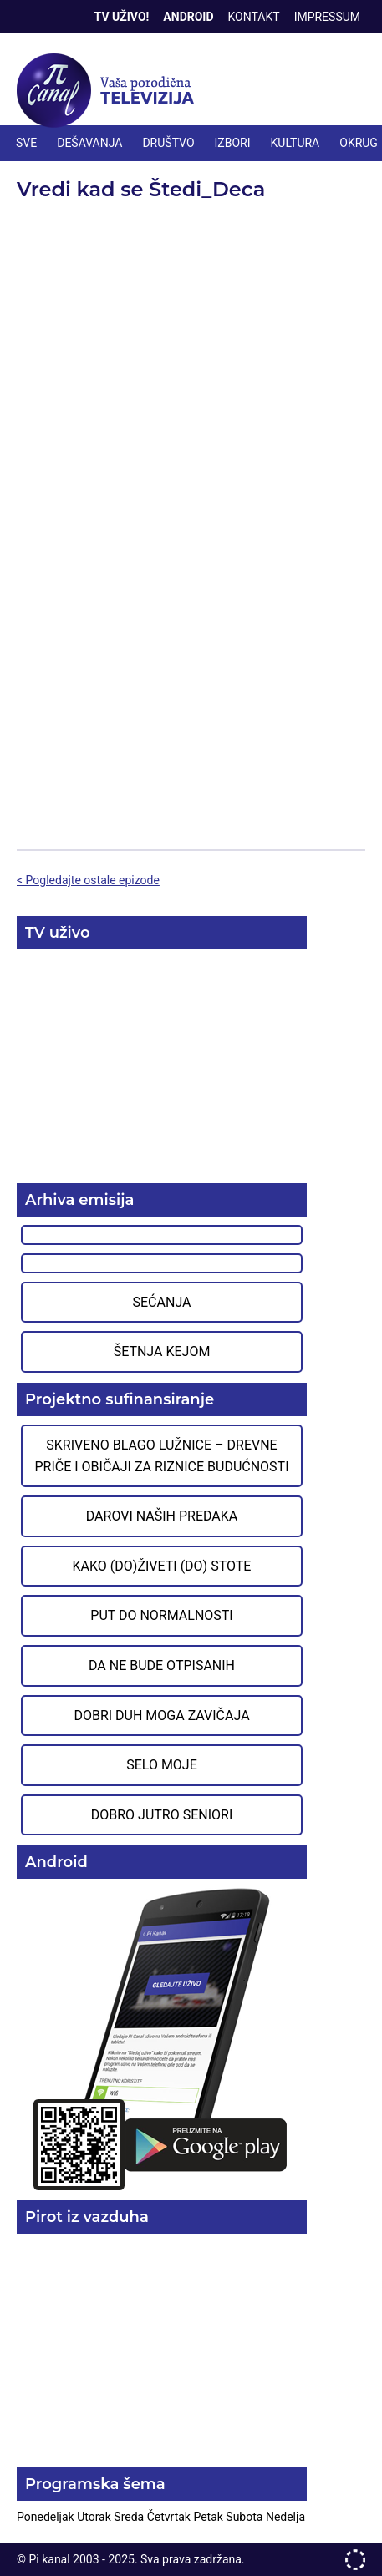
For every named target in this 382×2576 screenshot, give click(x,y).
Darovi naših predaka (162, 1516)
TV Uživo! (122, 16)
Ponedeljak (47, 2516)
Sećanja (162, 1302)
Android (188, 16)
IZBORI (233, 142)
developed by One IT (355, 2559)
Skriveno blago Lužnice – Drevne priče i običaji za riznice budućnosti (161, 1456)
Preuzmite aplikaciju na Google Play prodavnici (162, 2037)
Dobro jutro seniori (161, 1815)
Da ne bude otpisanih (162, 1665)
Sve (26, 142)
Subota (246, 2516)
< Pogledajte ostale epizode (88, 880)
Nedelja (285, 2516)
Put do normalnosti (161, 1615)
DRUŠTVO (168, 142)
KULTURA (295, 142)
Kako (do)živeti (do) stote (162, 1566)
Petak (209, 2516)
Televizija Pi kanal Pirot (109, 91)
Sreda (130, 2516)
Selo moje (161, 1765)
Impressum (327, 16)
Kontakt (254, 16)
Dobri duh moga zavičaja (161, 1715)
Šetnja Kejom (162, 1351)
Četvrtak (170, 2516)
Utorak (95, 2516)
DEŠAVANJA (89, 142)
